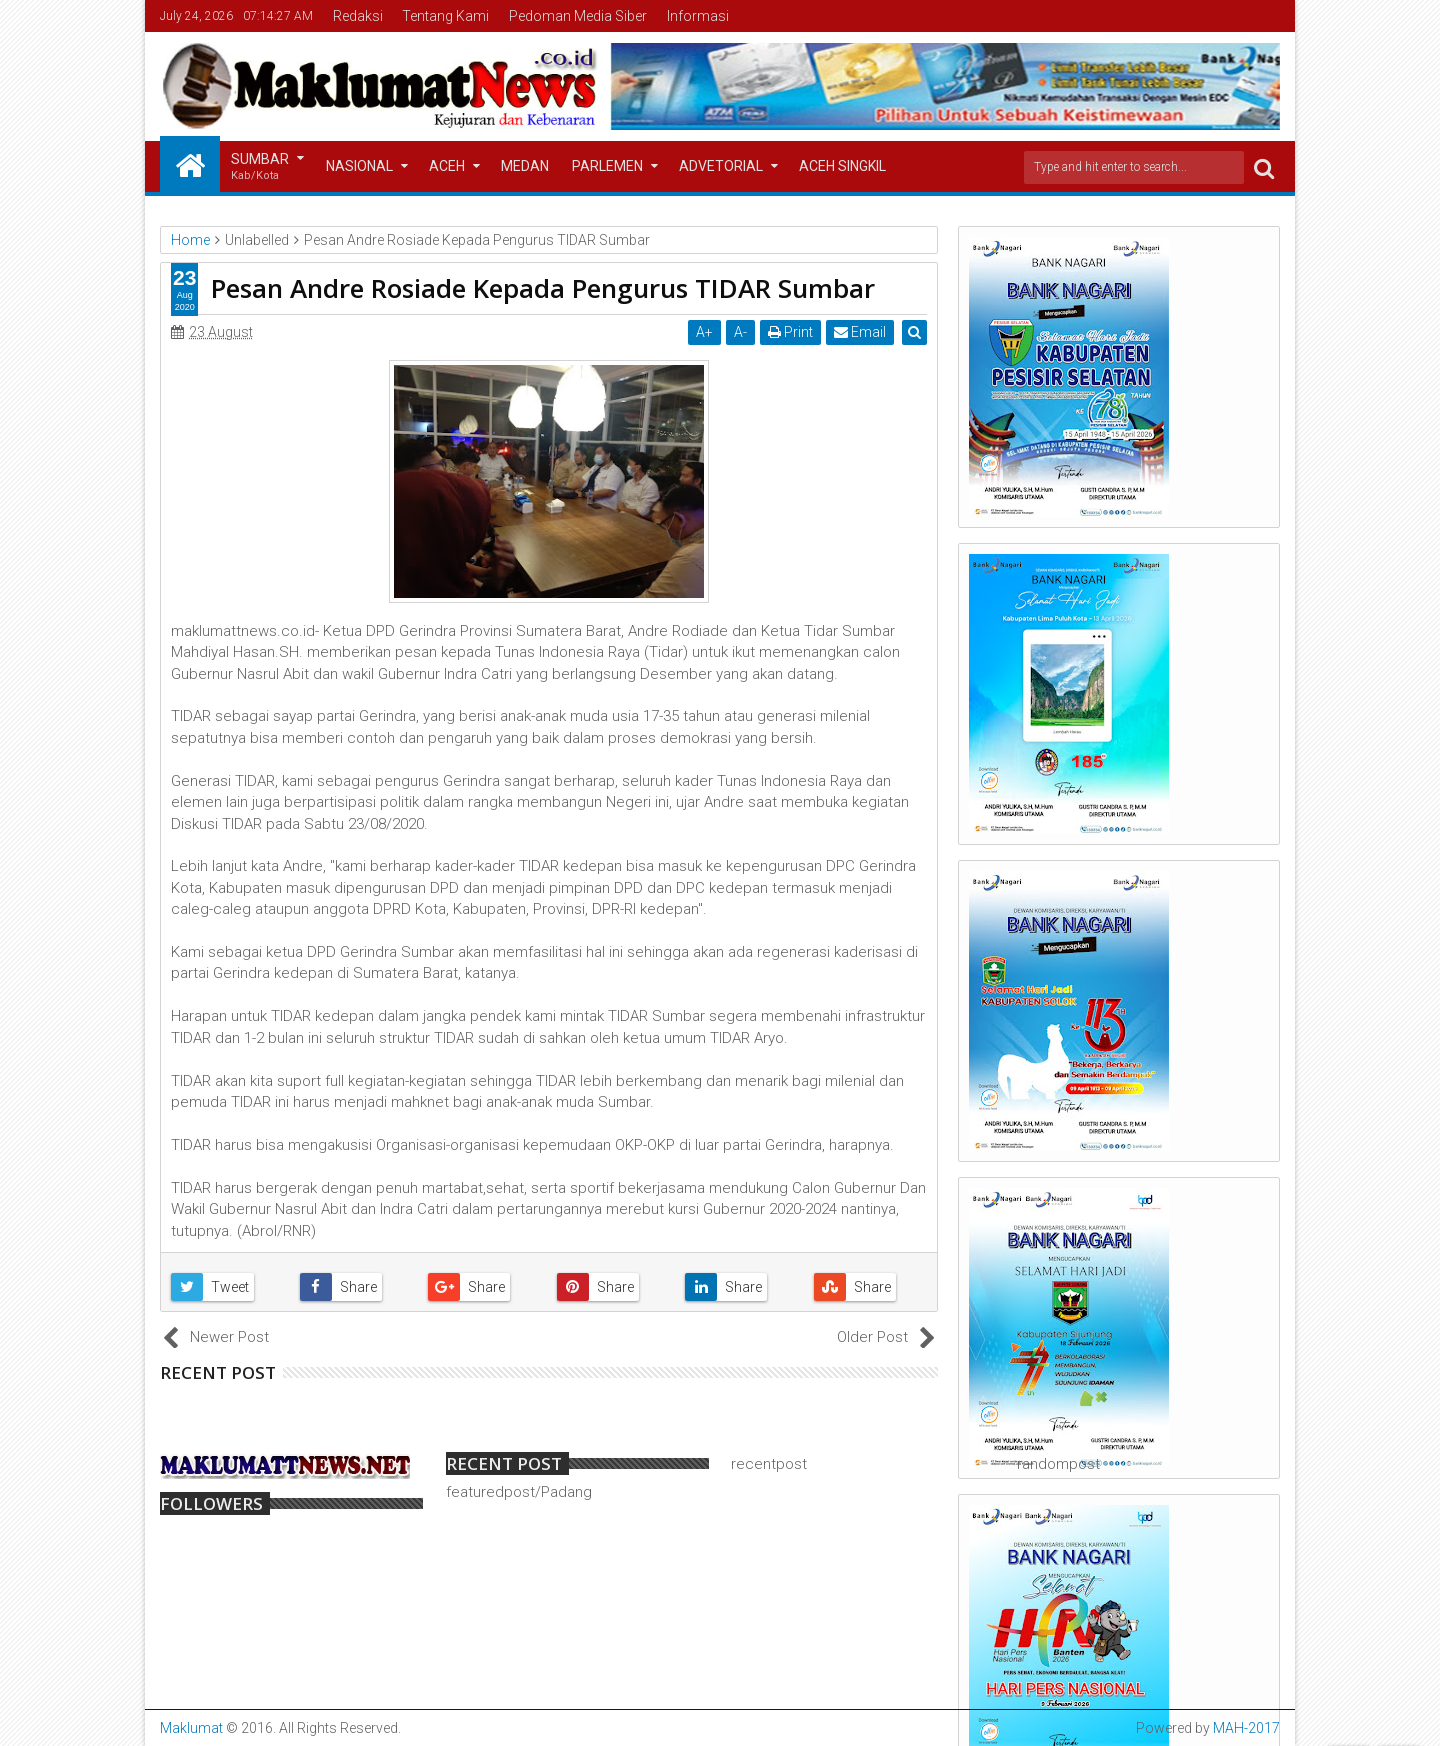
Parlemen (607, 166)
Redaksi (358, 16)
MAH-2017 (1246, 1728)
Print (791, 332)
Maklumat (191, 1728)
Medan (525, 166)
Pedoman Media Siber (578, 16)
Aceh (447, 166)
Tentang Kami (445, 16)
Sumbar (260, 167)
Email (861, 332)
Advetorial (721, 166)
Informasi (698, 16)
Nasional (359, 166)
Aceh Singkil (842, 166)
